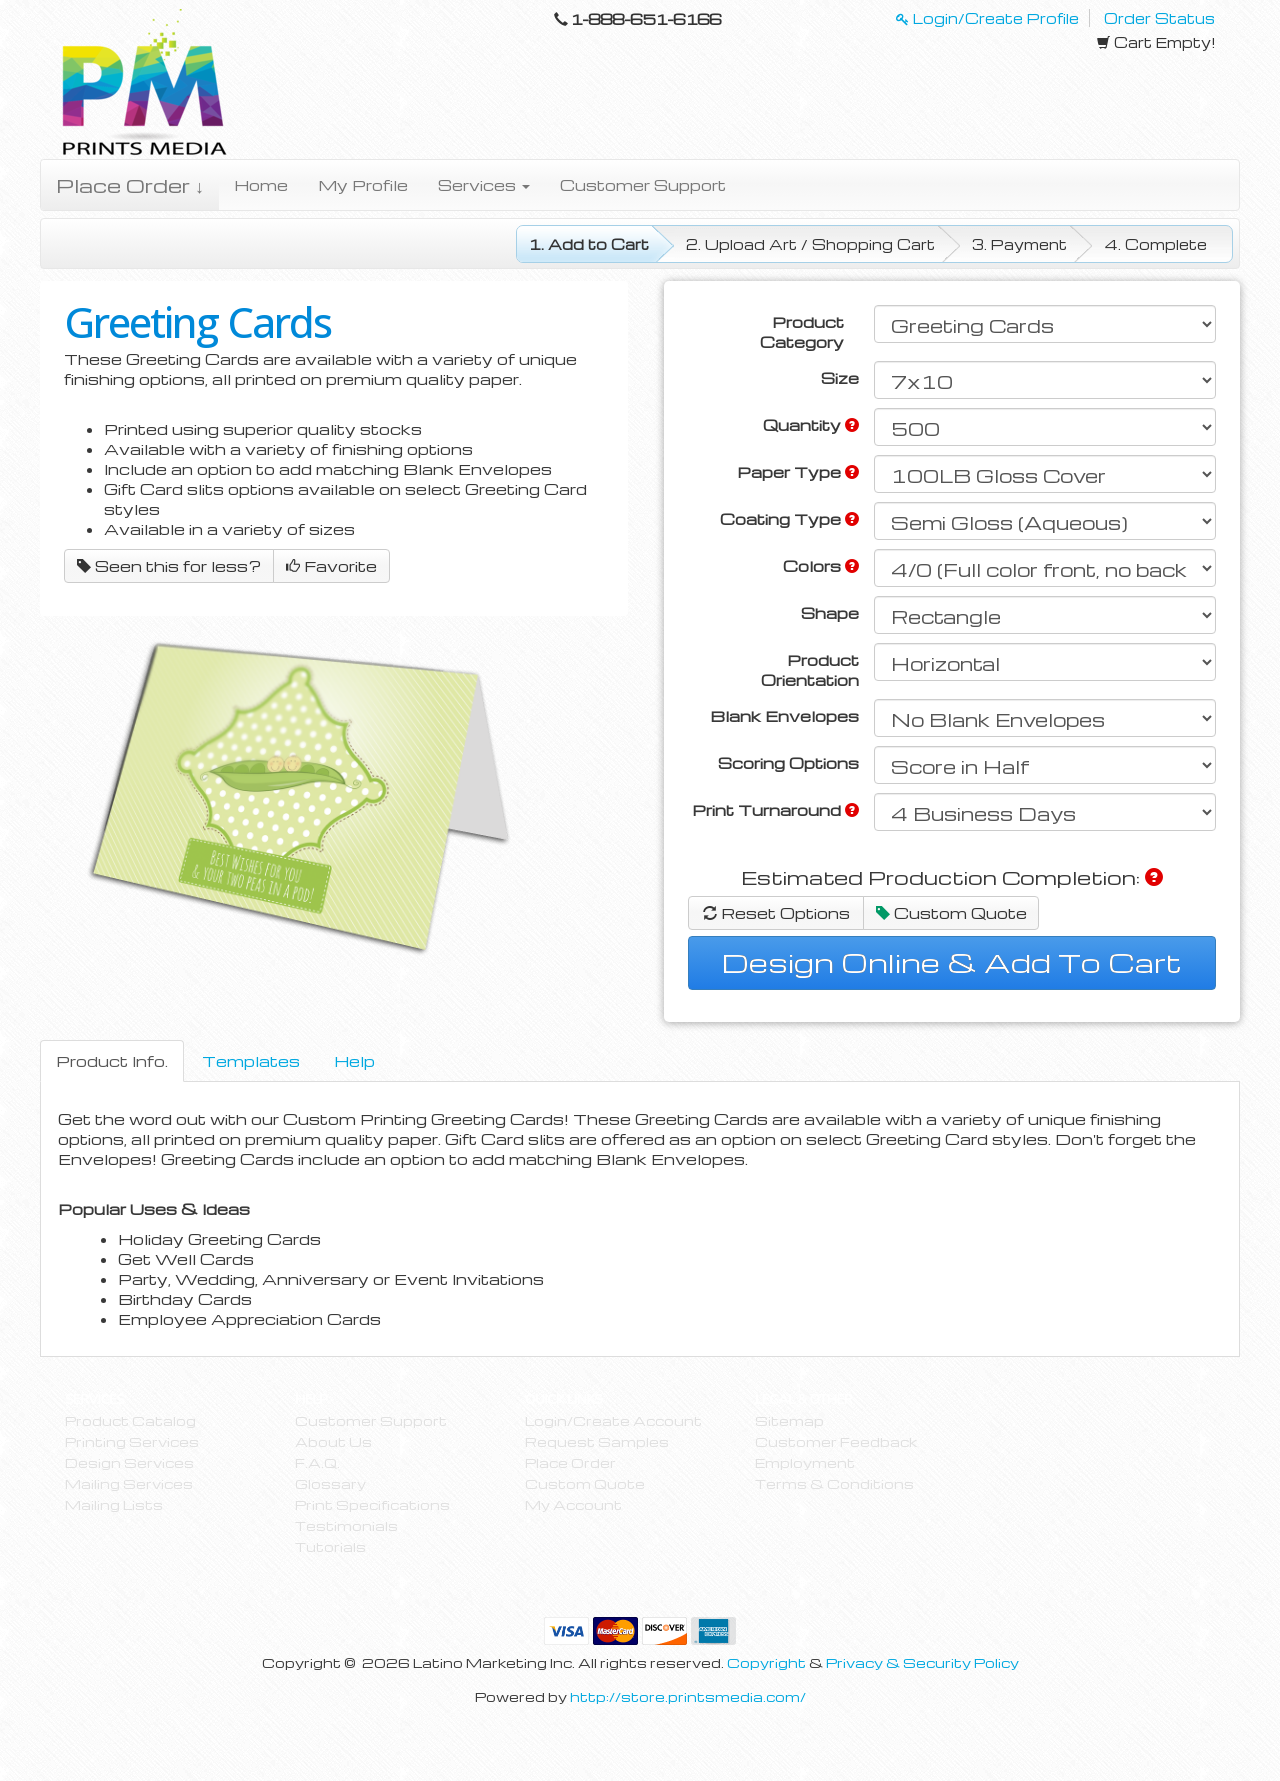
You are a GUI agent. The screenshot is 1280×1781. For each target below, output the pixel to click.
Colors (821, 566)
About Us (333, 1441)
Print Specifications (372, 1504)
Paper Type (798, 472)
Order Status (1159, 18)
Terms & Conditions (834, 1483)
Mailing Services (129, 1483)
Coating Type (789, 519)
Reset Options (776, 913)
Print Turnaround (775, 810)
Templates (251, 1061)
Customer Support (643, 185)
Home (261, 185)
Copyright (766, 1662)
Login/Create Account (613, 1420)
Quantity (811, 425)
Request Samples (597, 1441)
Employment (805, 1462)
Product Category (802, 332)
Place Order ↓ (130, 185)
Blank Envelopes (784, 716)
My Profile (363, 185)
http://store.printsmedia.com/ (688, 1696)
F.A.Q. (317, 1462)
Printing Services (132, 1441)
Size (840, 378)
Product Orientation (810, 670)
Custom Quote (951, 913)
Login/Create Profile (987, 18)
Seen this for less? (169, 566)
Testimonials (346, 1525)
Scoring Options (788, 763)
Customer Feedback (836, 1441)
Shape (830, 613)
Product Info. (112, 1061)
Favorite (331, 566)
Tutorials (330, 1546)
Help (354, 1061)
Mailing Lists (114, 1504)
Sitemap (789, 1420)
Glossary (330, 1483)
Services (484, 185)
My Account (573, 1504)
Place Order (570, 1462)
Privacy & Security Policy (922, 1662)
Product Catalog (130, 1420)
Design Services (129, 1462)
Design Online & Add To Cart (952, 962)
